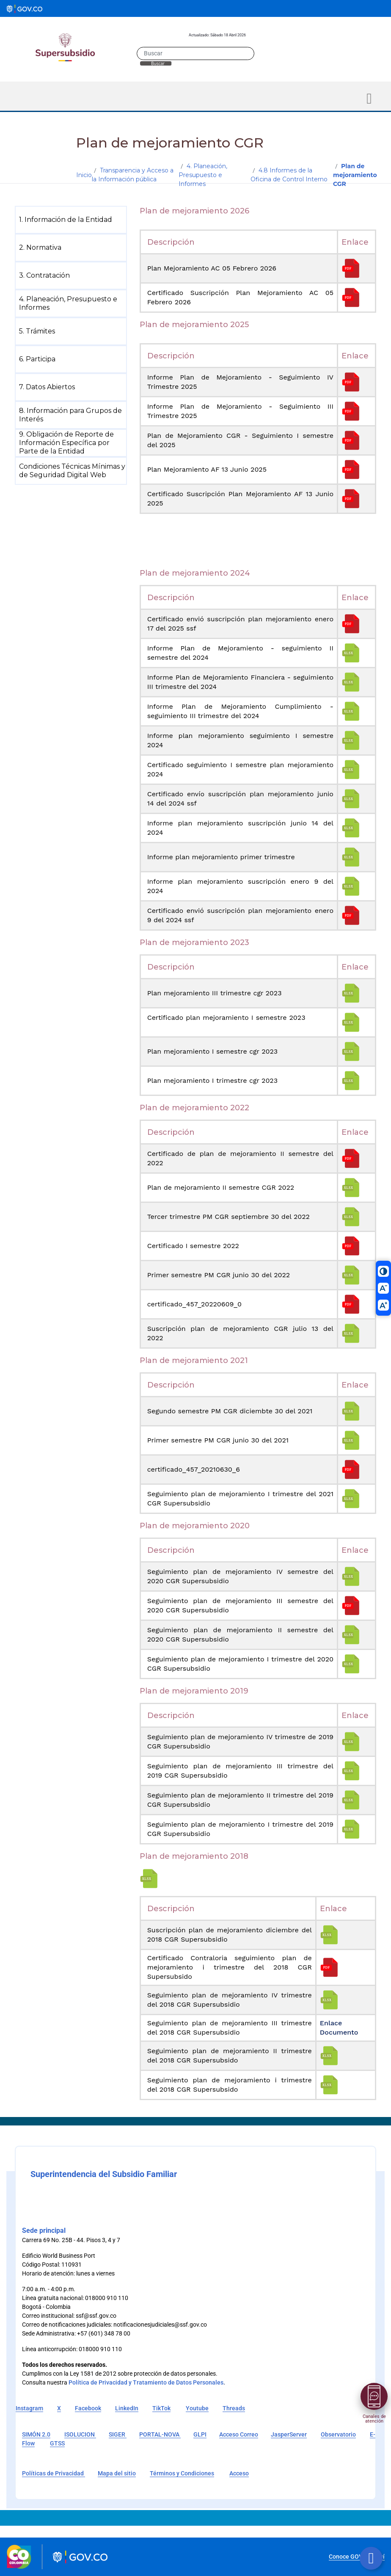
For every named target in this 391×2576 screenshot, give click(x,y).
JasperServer (289, 2434)
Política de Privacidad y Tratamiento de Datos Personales (146, 2382)
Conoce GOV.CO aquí (357, 2556)
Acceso (239, 2473)
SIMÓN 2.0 (36, 2434)
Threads (234, 2408)
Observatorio (338, 2434)
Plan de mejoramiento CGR (355, 175)
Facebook (88, 2408)
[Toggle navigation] (369, 98)
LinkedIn (126, 2408)
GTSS (57, 2443)
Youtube (197, 2408)
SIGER (118, 2434)
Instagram (29, 2408)
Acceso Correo (238, 2434)
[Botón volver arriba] (371, 2558)
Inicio (84, 175)
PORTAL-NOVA (160, 2434)
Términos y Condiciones (182, 2473)
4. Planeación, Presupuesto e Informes (203, 175)
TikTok (161, 2408)
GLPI (200, 2434)
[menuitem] (72, 220)
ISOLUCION (80, 2434)
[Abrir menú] (374, 2396)
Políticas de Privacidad (53, 2473)
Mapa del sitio (117, 2473)
